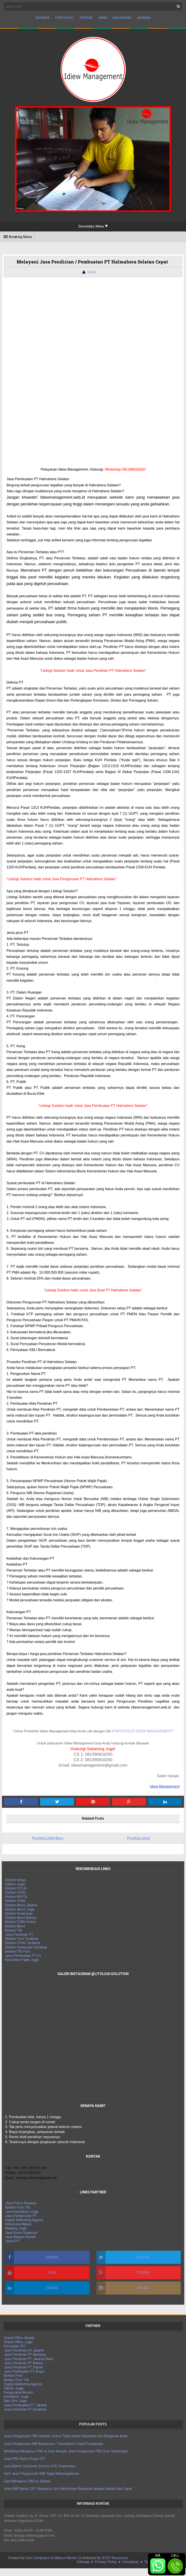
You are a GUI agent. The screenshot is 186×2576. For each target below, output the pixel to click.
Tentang (86, 18)
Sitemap (83, 2569)
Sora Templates (38, 2566)
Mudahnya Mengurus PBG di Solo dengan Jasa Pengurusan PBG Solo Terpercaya (66, 2459)
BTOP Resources (115, 2566)
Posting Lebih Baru (48, 1846)
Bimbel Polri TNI (19, 2215)
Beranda (43, 18)
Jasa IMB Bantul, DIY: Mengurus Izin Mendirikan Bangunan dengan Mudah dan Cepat (68, 2496)
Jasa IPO (14, 2249)
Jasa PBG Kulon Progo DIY (24, 2466)
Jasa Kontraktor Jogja (23, 2219)
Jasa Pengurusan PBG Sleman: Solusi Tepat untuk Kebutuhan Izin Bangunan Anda (65, 2444)
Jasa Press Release (22, 2211)
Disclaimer (130, 2569)
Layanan (143, 18)
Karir (102, 18)
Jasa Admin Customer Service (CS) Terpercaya (39, 2474)
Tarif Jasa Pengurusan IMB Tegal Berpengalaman (41, 2481)
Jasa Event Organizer (23, 2240)
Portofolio (64, 18)
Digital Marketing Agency (26, 2228)
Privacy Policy (106, 2569)
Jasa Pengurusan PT (23, 2223)
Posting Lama (137, 1846)
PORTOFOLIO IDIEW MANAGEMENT (142, 1739)
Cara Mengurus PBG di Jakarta (27, 2489)
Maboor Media (65, 2566)
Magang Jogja (18, 2236)
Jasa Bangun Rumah (22, 2244)
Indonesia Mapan (20, 2232)
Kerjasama (122, 18)
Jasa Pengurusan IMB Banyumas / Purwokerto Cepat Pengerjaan (53, 2451)
